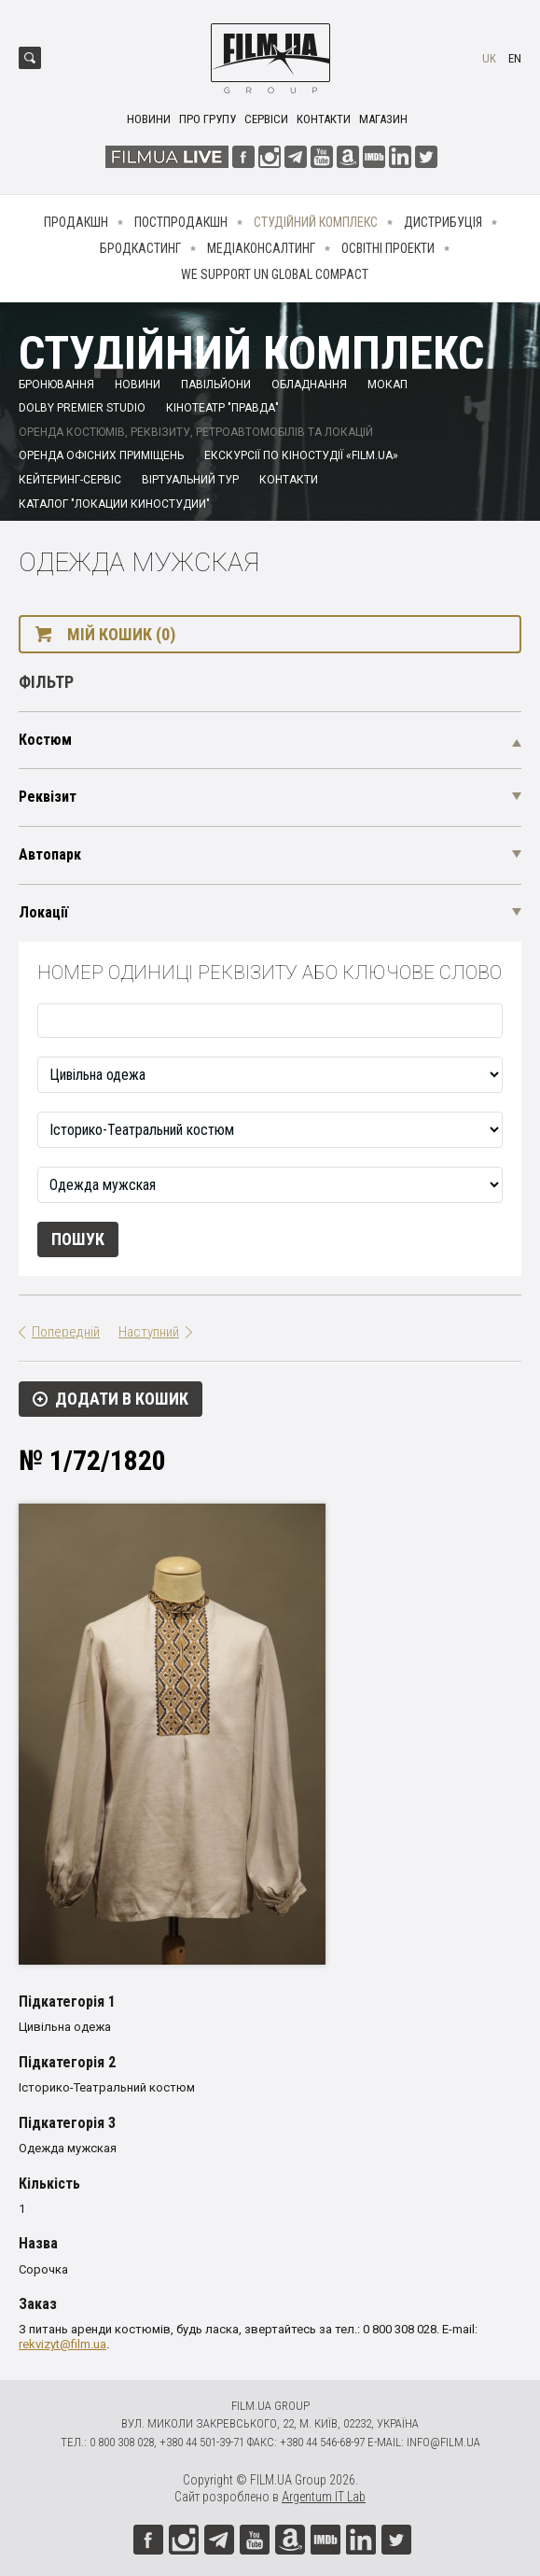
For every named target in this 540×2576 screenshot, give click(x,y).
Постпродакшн (181, 222)
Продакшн (76, 222)
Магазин (383, 119)
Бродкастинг (140, 248)
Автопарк (50, 854)
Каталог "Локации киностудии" (114, 504)
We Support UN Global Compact (274, 274)
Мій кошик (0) (121, 634)
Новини (149, 119)
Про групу (207, 119)
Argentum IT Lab (324, 2496)
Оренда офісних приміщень (101, 455)
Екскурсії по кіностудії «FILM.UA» (301, 455)
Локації (43, 912)
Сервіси (266, 119)
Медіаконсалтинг (261, 248)
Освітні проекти (388, 248)
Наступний (148, 1331)
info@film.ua (443, 2442)
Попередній (66, 1331)
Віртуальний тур (190, 479)
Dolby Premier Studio (82, 407)
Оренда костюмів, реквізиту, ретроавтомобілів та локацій (196, 432)
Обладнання (309, 384)
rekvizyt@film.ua (62, 2344)
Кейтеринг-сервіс (70, 479)
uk (489, 58)
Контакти (324, 119)
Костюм (45, 740)
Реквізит (47, 796)
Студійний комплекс (316, 222)
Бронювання (56, 384)
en (514, 58)
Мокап (387, 384)
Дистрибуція (443, 222)
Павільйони (216, 384)
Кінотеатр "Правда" (222, 407)
